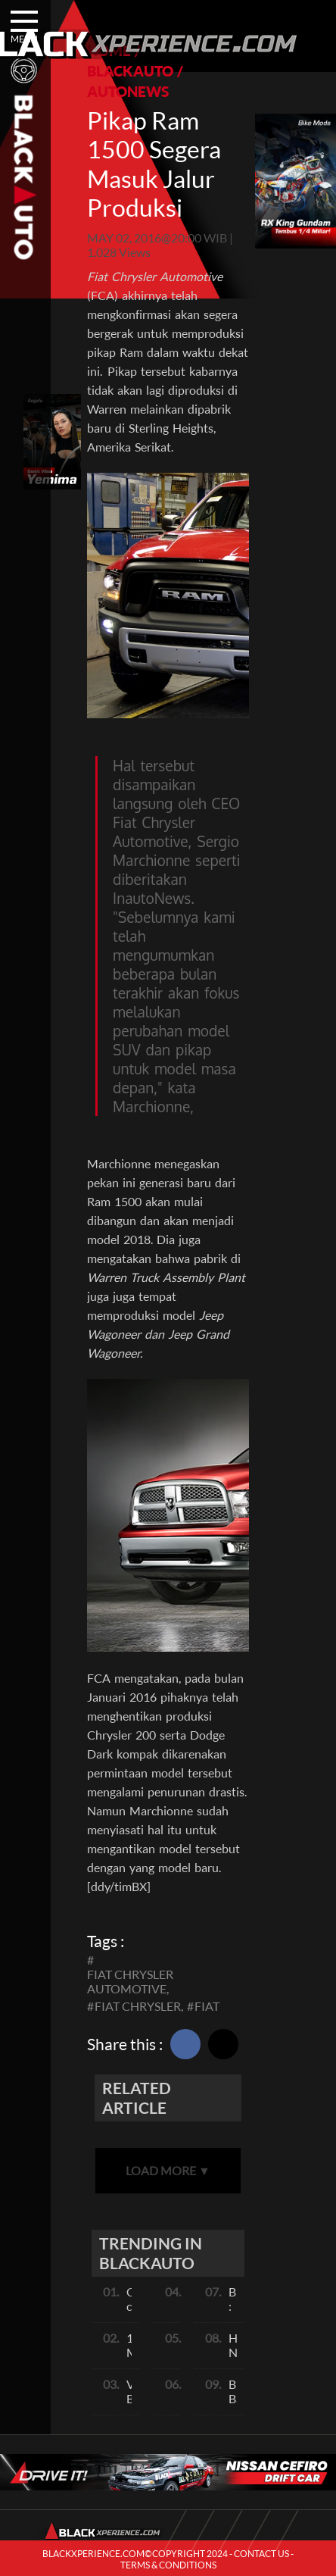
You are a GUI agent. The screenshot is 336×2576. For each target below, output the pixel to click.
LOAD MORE (168, 2170)
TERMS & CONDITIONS (168, 2565)
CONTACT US (261, 2553)
